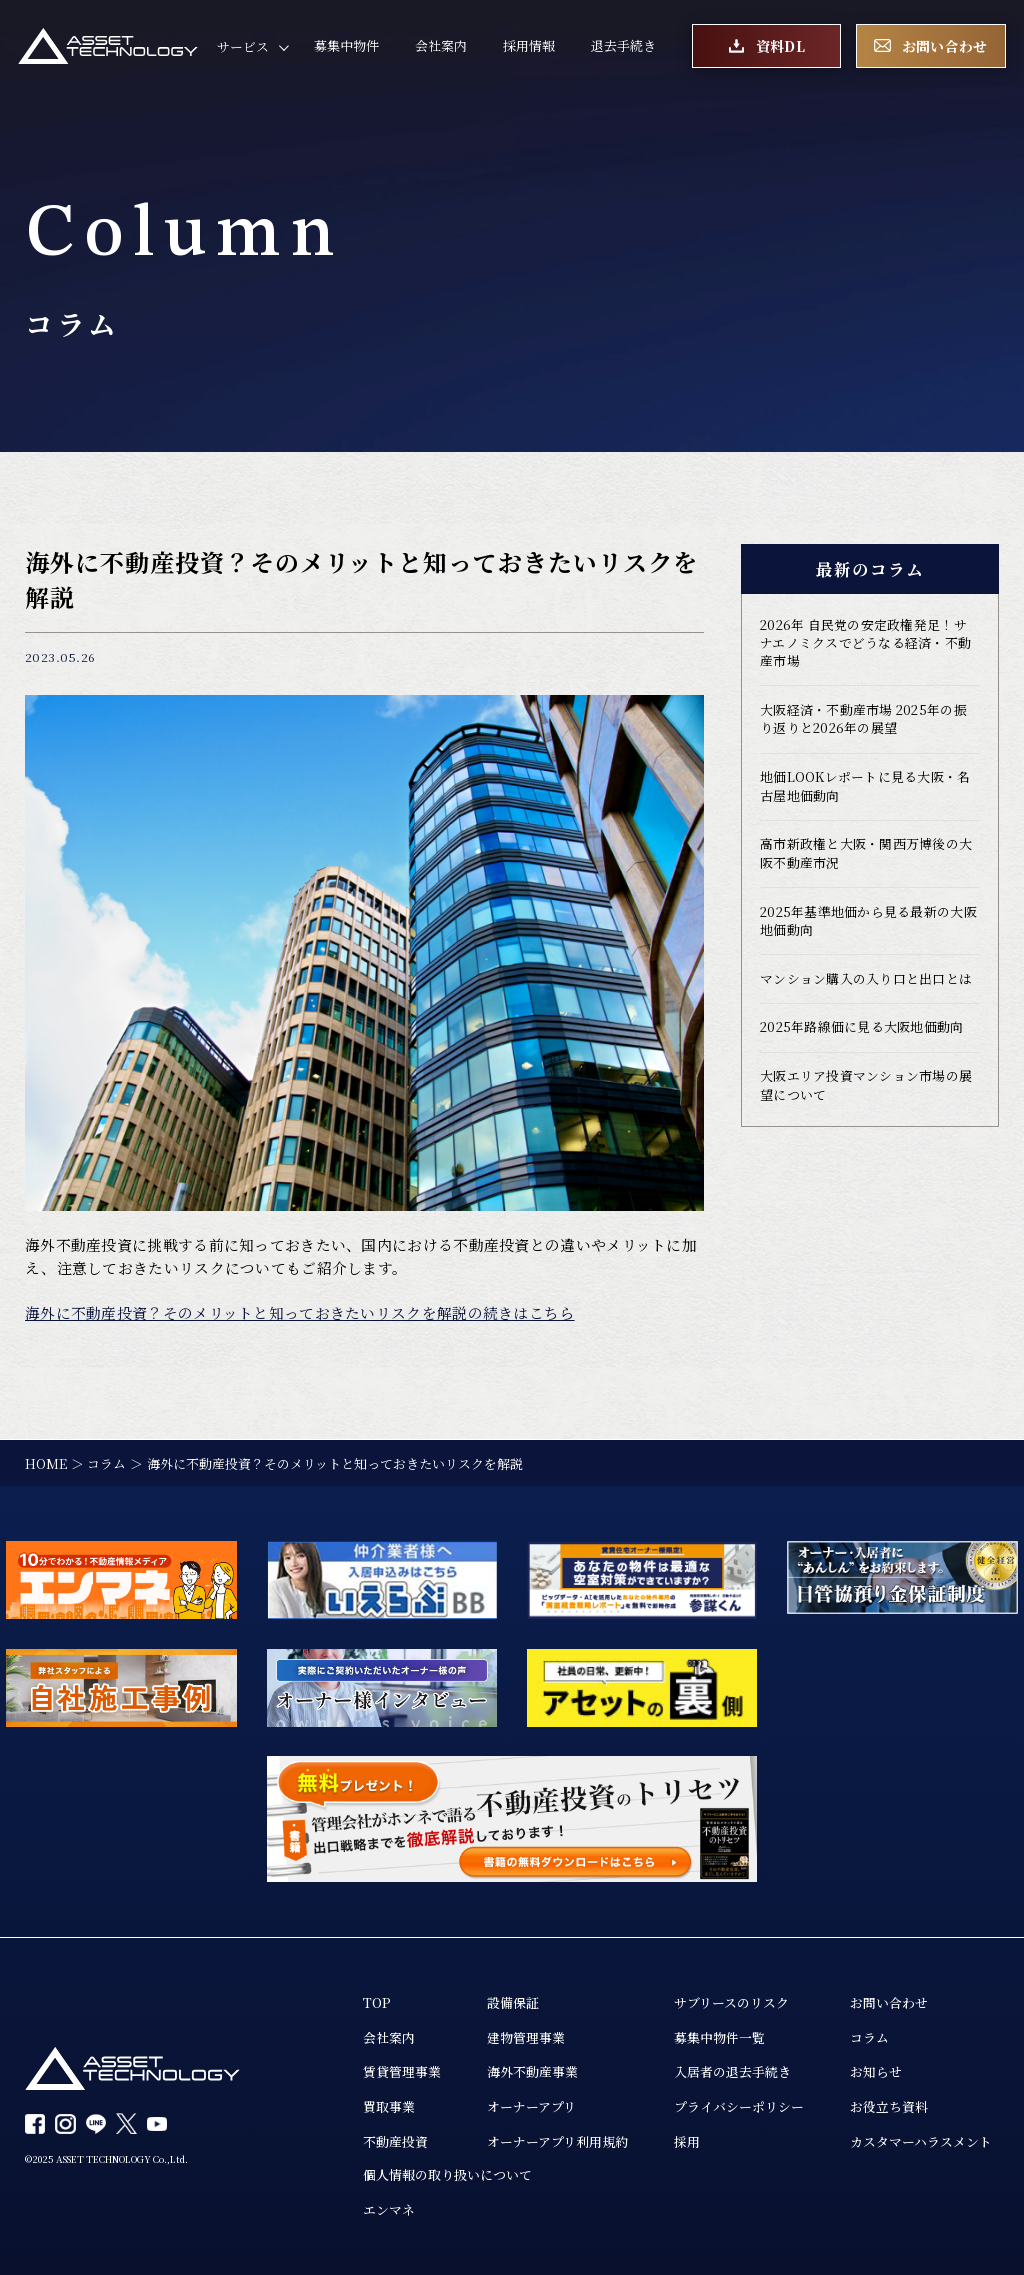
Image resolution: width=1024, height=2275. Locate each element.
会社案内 (441, 46)
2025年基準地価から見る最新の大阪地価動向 (868, 922)
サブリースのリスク (731, 2002)
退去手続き (623, 46)
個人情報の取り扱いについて (447, 2175)
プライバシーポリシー (739, 2107)
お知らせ (876, 2072)
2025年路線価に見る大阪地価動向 (861, 1029)
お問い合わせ (889, 2002)
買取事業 (389, 2107)
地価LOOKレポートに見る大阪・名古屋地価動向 (865, 787)
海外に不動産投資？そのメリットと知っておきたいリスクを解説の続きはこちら (300, 1312)
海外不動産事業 (532, 2072)
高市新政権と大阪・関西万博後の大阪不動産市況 (866, 854)
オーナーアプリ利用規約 (557, 2142)
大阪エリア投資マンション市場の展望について (866, 1087)
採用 (687, 2142)
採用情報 (529, 46)
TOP (377, 2002)
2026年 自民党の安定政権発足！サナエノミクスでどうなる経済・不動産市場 (865, 643)
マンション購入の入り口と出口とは (866, 980)
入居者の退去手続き (732, 2072)
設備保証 (513, 2002)
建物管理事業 (526, 2037)
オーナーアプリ (531, 2107)
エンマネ (389, 2210)
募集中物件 (346, 46)
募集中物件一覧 (719, 2037)
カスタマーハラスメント (921, 2142)
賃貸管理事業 (402, 2072)
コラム (869, 2037)
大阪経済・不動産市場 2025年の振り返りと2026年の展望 (863, 720)
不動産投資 (395, 2142)
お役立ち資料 (889, 2107)
